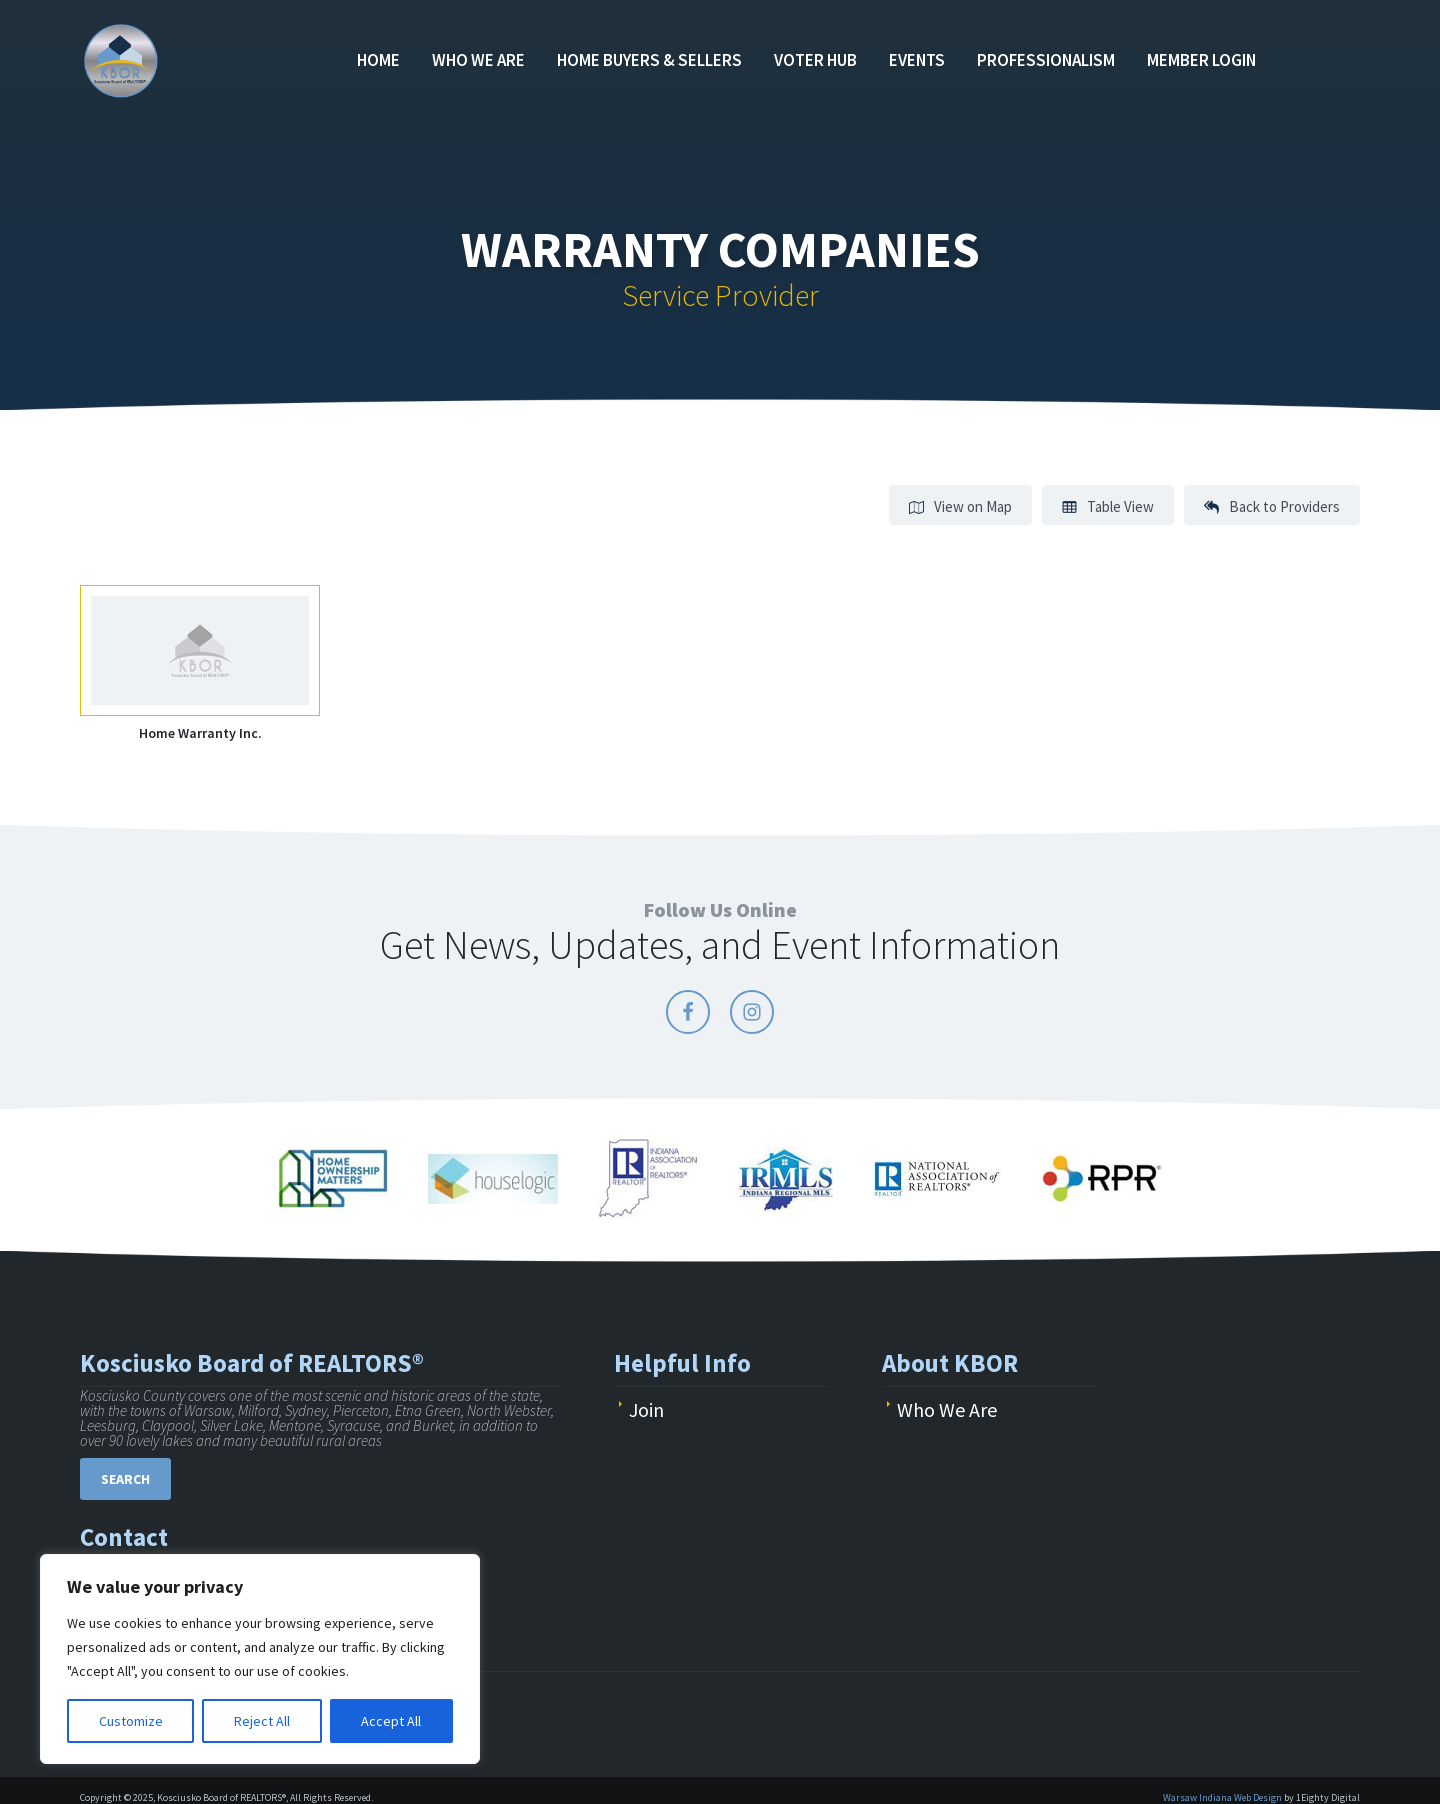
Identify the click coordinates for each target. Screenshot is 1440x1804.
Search (125, 1479)
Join (646, 1409)
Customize (131, 1721)
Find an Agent (1340, 50)
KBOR (128, 60)
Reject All (262, 1721)
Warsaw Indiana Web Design (1222, 1797)
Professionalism (1046, 60)
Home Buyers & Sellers (649, 60)
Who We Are (478, 60)
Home (378, 60)
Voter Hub (815, 60)
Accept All (391, 1721)
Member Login (1201, 60)
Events (917, 60)
